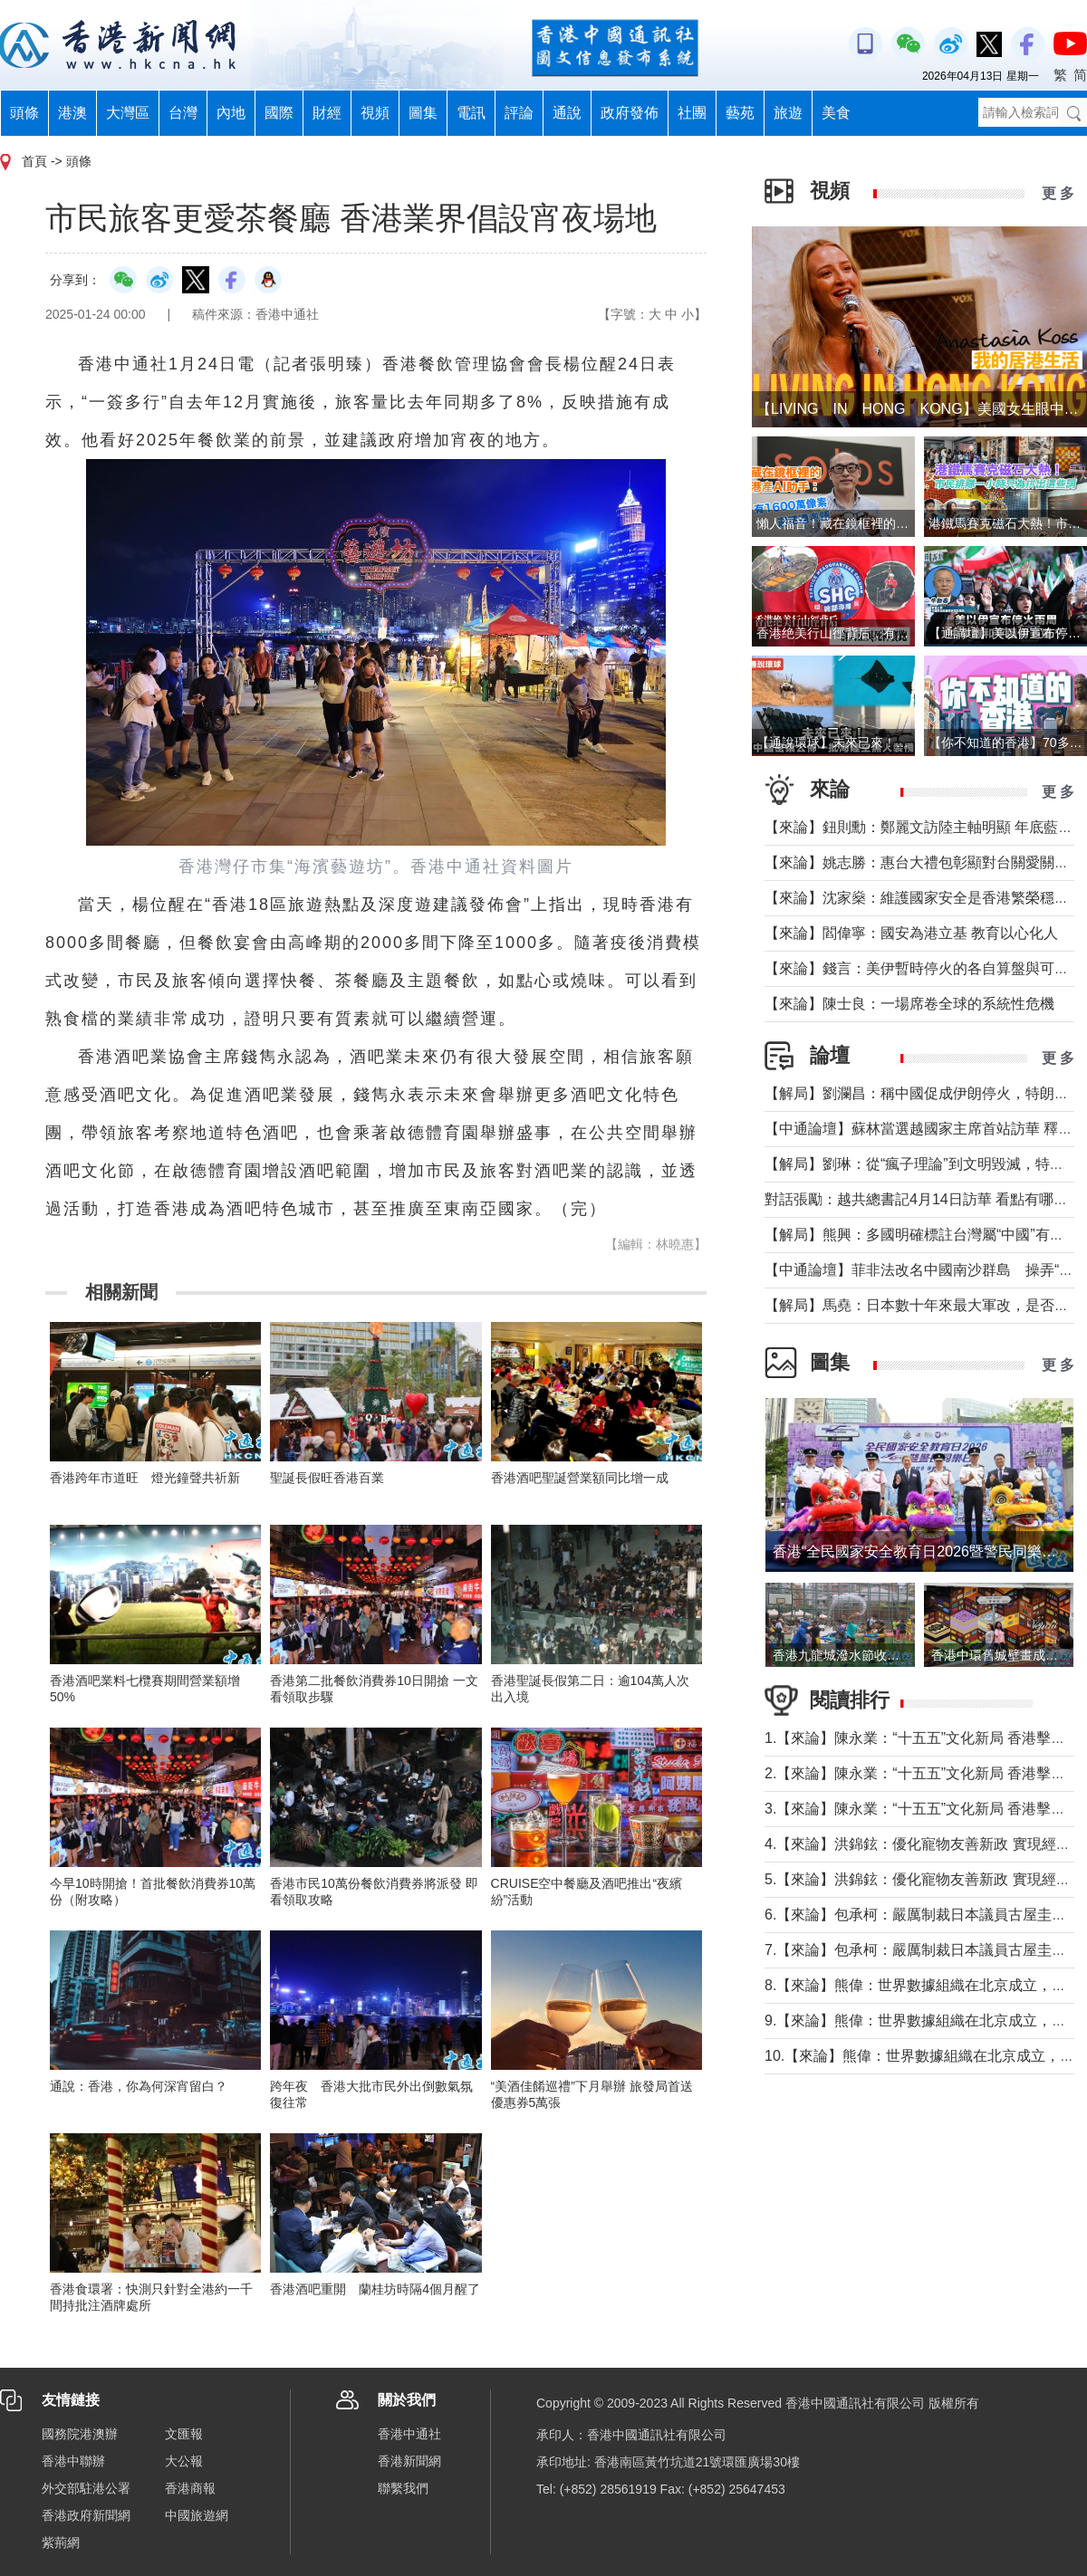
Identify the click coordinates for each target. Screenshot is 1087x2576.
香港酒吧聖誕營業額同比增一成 (580, 1477)
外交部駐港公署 (86, 2488)
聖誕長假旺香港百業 (327, 1477)
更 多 (1058, 193)
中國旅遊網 (196, 2515)
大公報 (184, 2461)
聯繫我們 (403, 2488)
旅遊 (788, 112)
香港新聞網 (409, 2461)
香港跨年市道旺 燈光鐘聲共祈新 (145, 1477)
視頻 (375, 112)
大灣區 (127, 112)
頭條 (24, 112)
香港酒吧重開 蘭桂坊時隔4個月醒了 (375, 2289)
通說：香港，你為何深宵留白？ (138, 2086)
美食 (836, 112)
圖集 (423, 112)
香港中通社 (409, 2434)
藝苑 (740, 112)
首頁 (34, 161)
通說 (567, 112)
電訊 (471, 112)
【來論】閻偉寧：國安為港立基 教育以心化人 (911, 933)
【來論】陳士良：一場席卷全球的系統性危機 (909, 1003)
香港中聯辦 (73, 2461)
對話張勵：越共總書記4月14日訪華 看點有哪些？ (923, 1199)
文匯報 (184, 2434)
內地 (230, 112)
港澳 (72, 112)
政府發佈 (630, 112)
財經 (327, 112)
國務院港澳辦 (80, 2434)
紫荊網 (61, 2542)
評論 (519, 112)
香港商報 (190, 2488)
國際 (279, 112)
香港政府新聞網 (86, 2515)
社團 (692, 112)
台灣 (182, 112)
